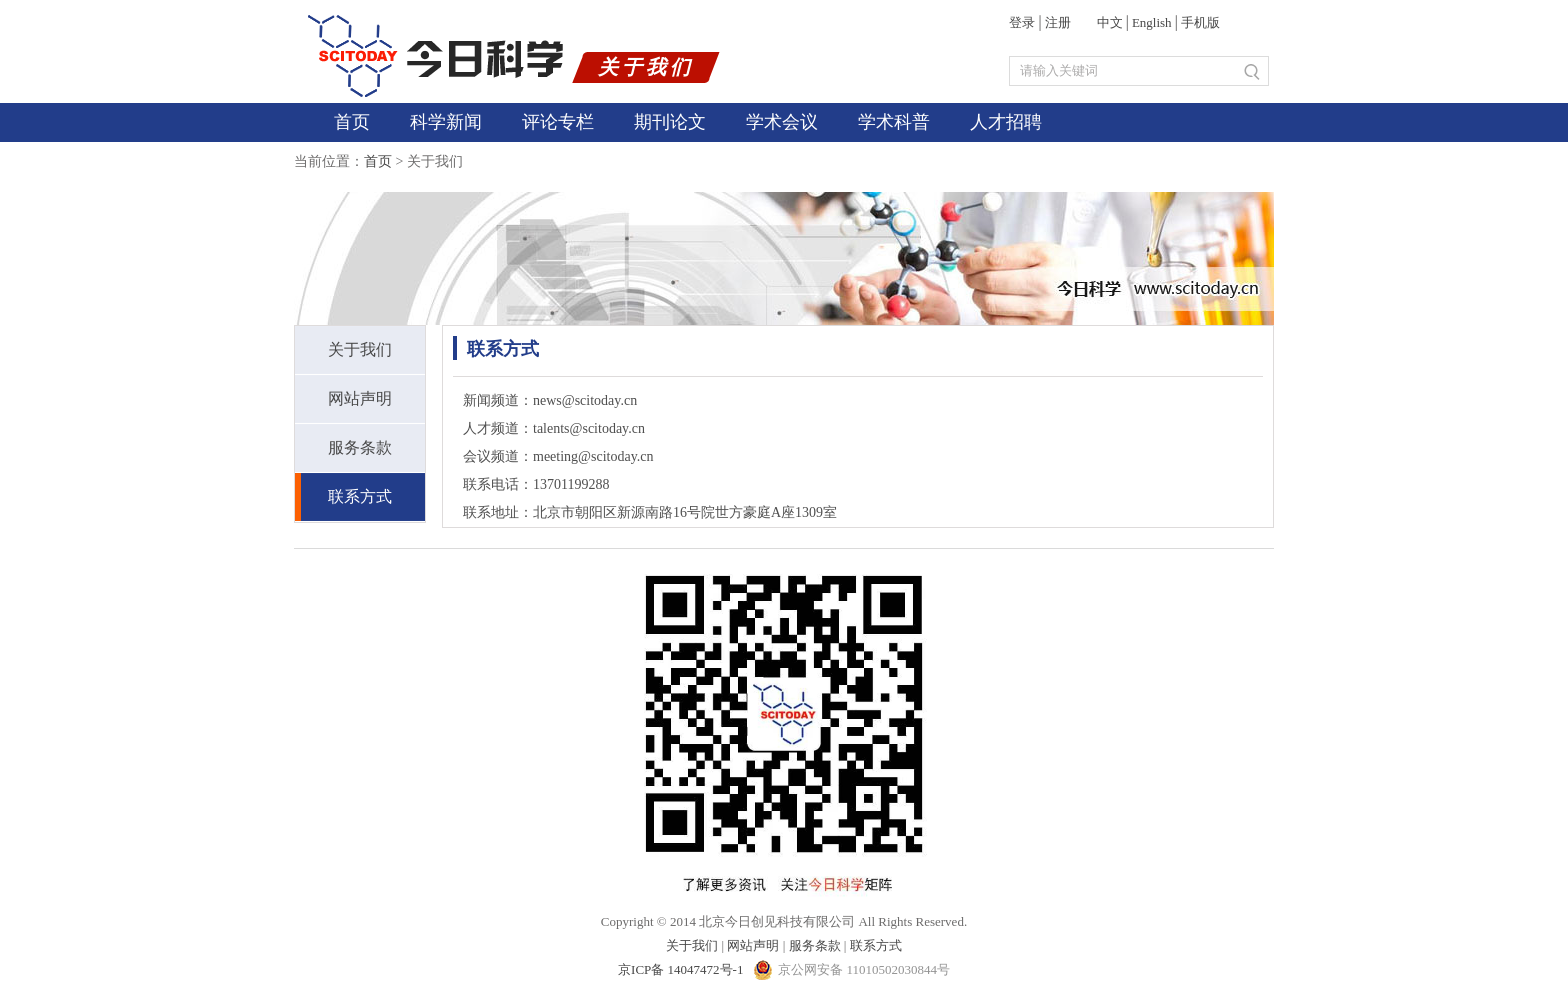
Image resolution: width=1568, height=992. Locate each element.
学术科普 (894, 122)
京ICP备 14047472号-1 (682, 969)
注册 (1058, 22)
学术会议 (782, 122)
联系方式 (360, 496)
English (1152, 22)
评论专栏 (558, 122)
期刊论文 (670, 122)
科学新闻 (446, 122)
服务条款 (360, 447)
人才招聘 (1006, 122)
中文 (1110, 22)
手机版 (1200, 22)
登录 (1022, 22)
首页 (352, 122)
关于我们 (360, 349)
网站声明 (360, 398)
